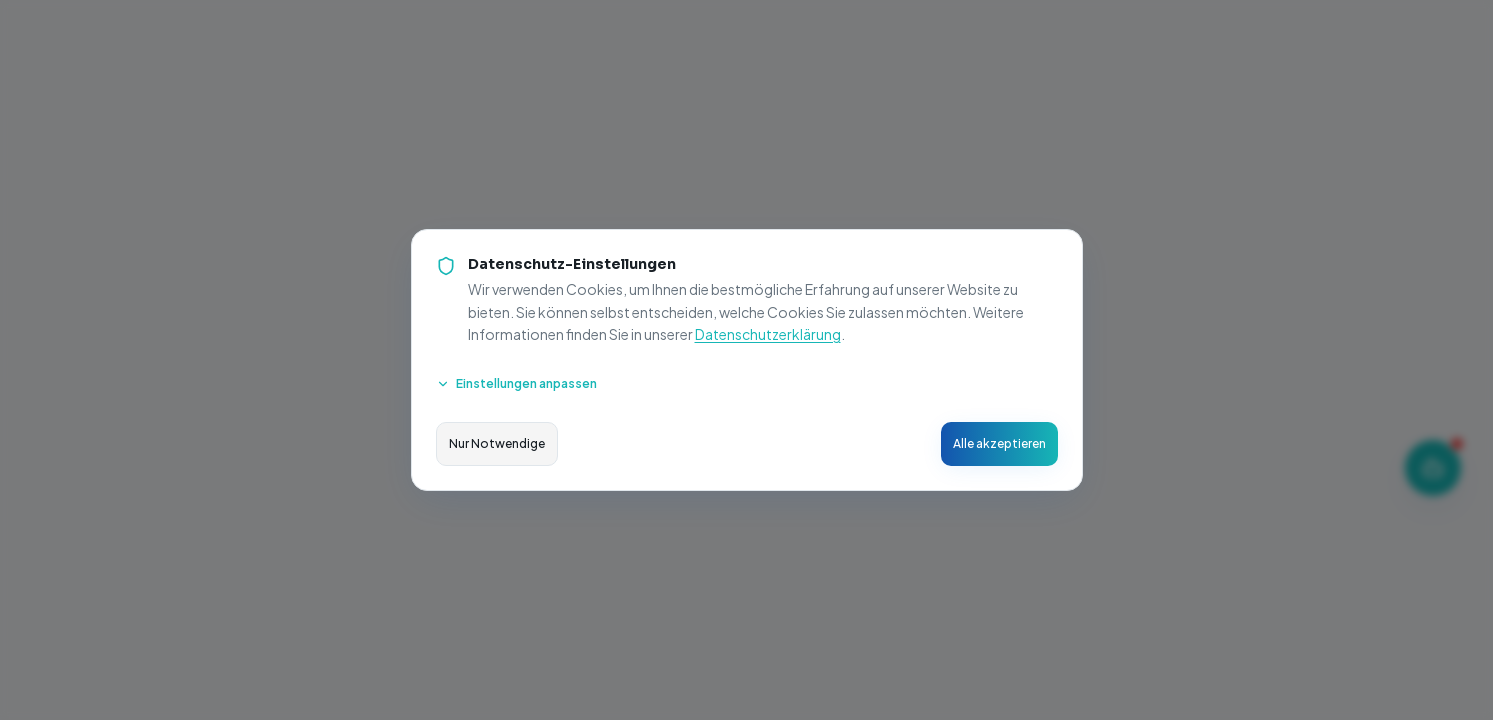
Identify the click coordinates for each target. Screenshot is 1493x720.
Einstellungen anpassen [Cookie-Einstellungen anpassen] (516, 383)
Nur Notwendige (497, 443)
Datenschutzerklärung (768, 334)
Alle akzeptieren (999, 443)
